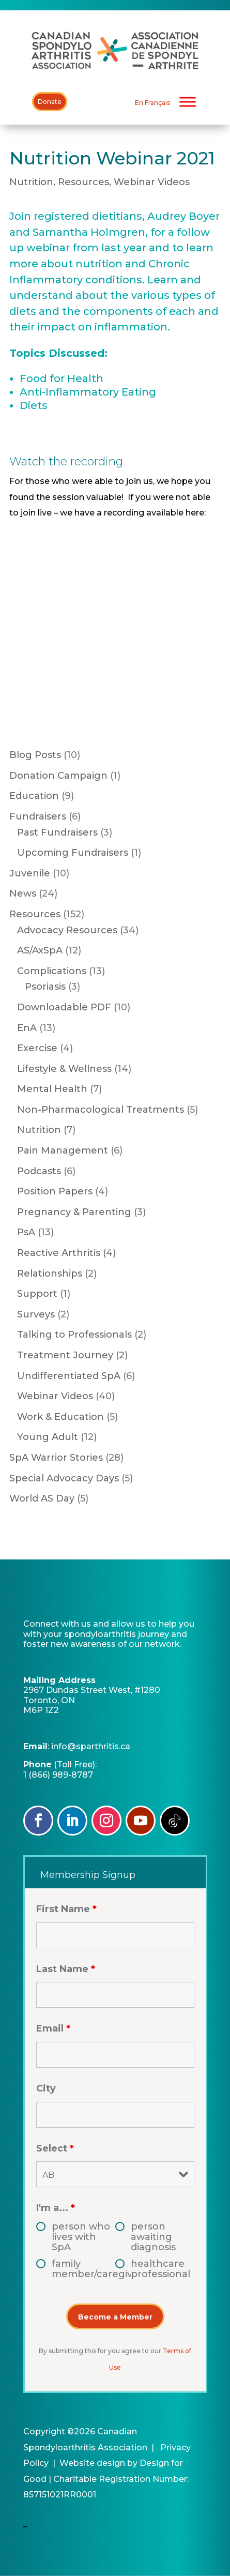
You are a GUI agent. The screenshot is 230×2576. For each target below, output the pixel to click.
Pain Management (62, 1150)
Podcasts (39, 1171)
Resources (83, 182)
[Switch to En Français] (152, 102)
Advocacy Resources (67, 930)
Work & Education (60, 1416)
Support (37, 1293)
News (22, 893)
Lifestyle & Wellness (64, 1068)
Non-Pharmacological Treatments (100, 1109)
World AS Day (41, 1498)
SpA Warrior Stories (56, 1457)
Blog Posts (35, 755)
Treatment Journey (65, 1355)
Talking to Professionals (74, 1334)
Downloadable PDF (64, 1007)
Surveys (36, 1314)
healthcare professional (160, 2269)
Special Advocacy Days (64, 1478)
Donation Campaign (58, 775)
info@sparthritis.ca (90, 1746)
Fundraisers (37, 816)
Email (53, 2028)
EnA (27, 1028)
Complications (51, 971)
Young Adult (47, 1437)
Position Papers (55, 1191)
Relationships (49, 1273)
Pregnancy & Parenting (74, 1212)
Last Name (65, 1969)
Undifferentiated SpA (68, 1376)
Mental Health (52, 1089)
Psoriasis (45, 986)
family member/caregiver (83, 2269)
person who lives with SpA (81, 2236)
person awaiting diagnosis (153, 2236)
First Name (66, 1909)
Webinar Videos (152, 182)
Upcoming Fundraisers (72, 852)
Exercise (37, 1048)
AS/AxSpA (40, 950)
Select (55, 2148)
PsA (26, 1232)
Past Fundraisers (57, 832)
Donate (50, 101)
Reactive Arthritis (58, 1253)
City (46, 2088)
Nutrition (31, 182)
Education (34, 795)
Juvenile (29, 873)
